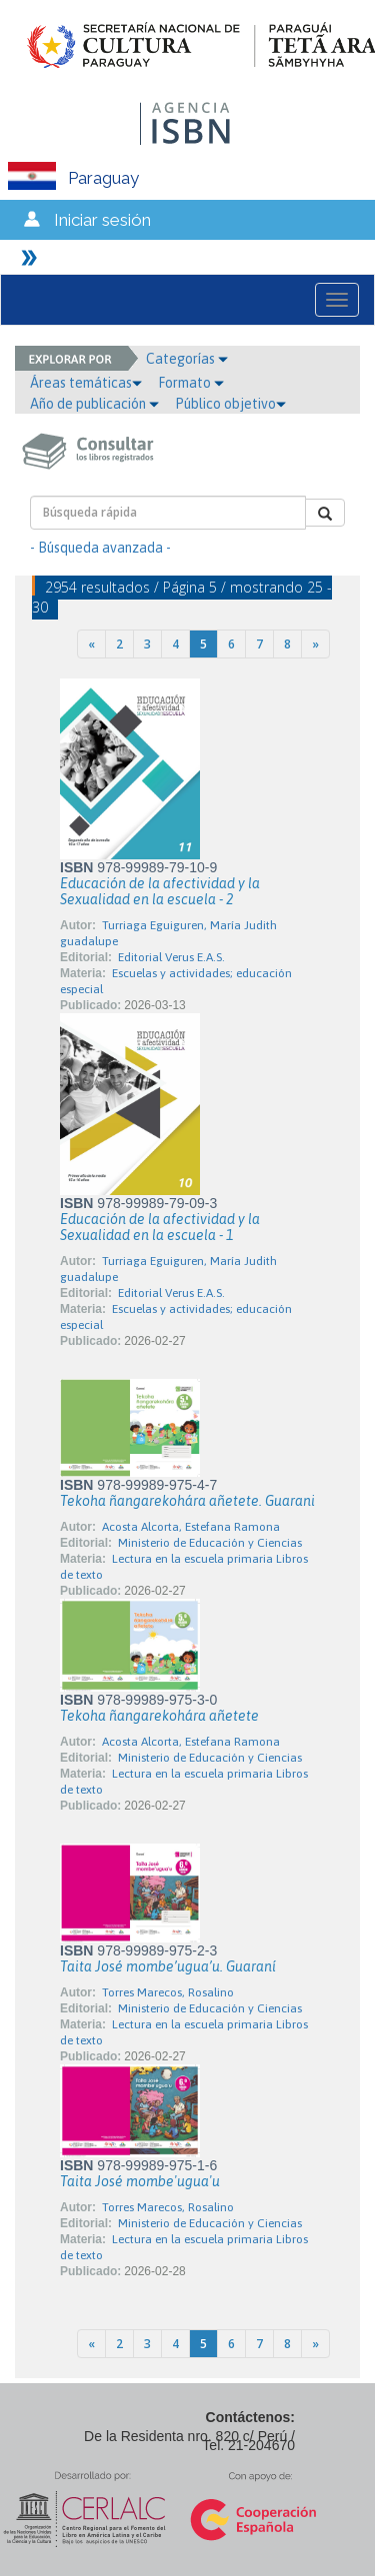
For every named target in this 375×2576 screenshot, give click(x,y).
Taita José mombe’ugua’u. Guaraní (168, 1966)
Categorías (187, 359)
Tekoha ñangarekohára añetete (159, 1716)
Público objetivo (230, 404)
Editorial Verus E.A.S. (171, 957)
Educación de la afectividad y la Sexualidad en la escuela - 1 (160, 1227)
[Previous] (91, 644)
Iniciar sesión (102, 220)
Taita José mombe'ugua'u (140, 2181)
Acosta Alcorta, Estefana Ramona (191, 1527)
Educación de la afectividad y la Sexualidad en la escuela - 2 (160, 891)
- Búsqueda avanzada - (100, 548)
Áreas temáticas (86, 383)
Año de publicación (94, 404)
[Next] (315, 644)
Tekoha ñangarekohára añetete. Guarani (187, 1501)
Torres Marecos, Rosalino (168, 1992)
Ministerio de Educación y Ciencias (210, 1543)
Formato (191, 383)
